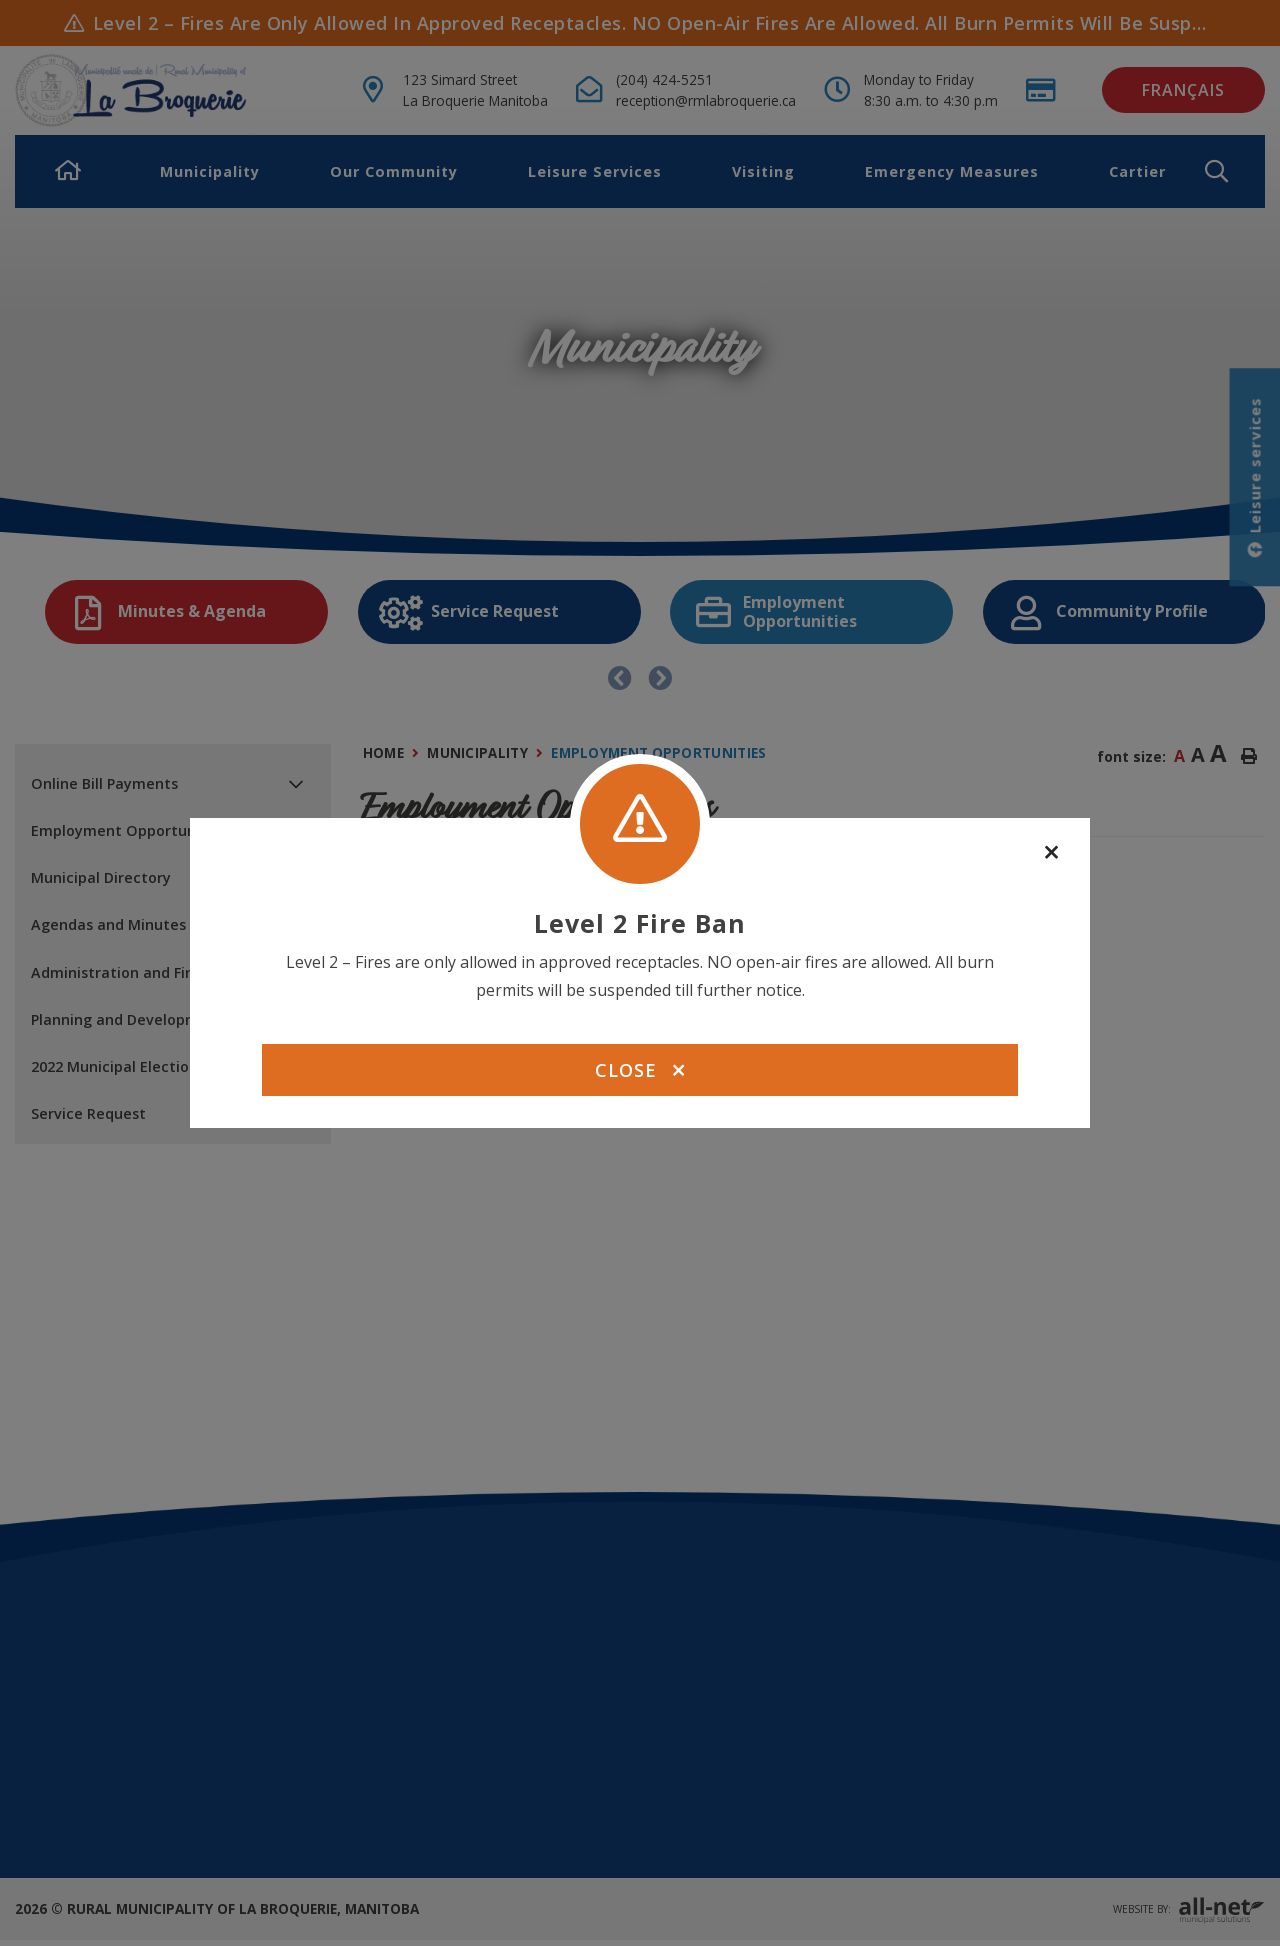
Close (640, 1070)
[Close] (1051, 853)
